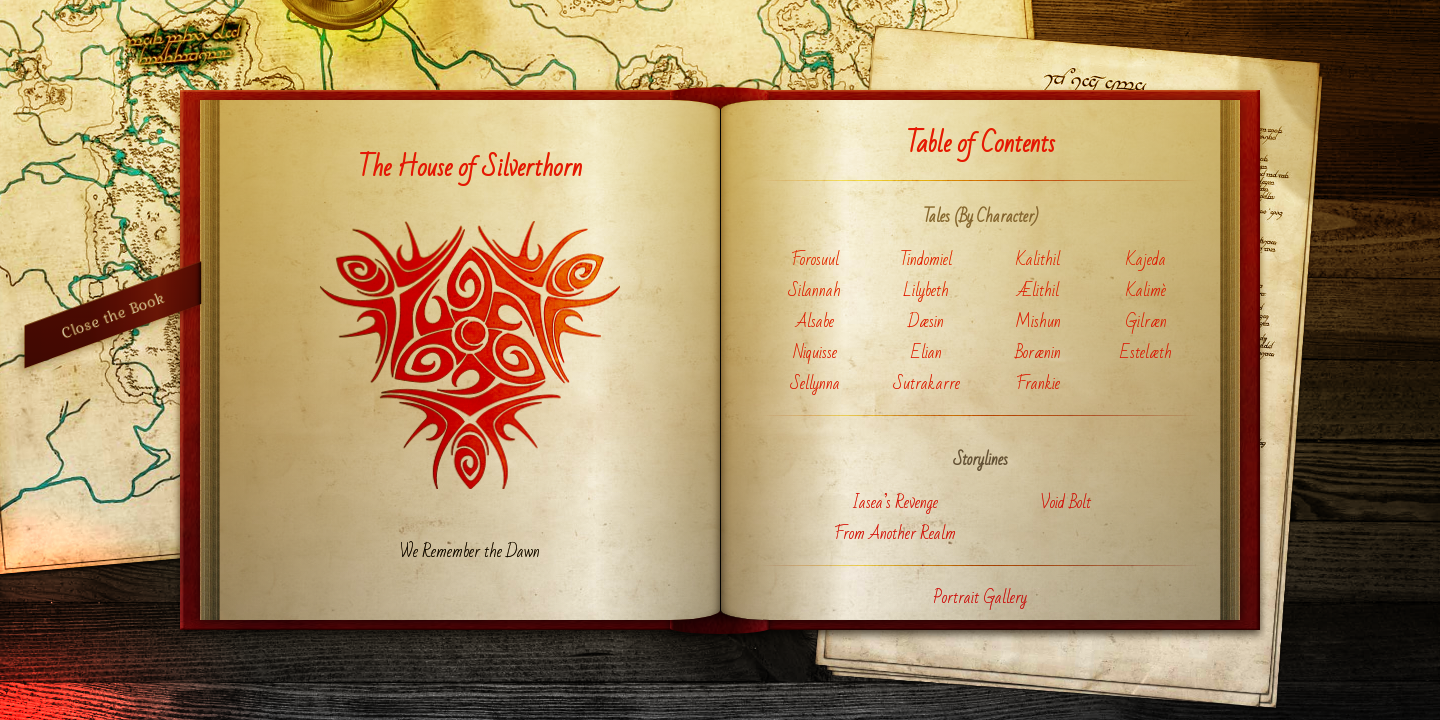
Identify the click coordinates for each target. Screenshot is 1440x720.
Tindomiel (926, 259)
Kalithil (1038, 259)
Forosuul (815, 259)
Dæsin (926, 321)
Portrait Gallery (980, 597)
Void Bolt (1065, 502)
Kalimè (1146, 290)
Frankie (1038, 383)
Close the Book (113, 314)
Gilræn (1146, 321)
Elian (926, 352)
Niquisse (815, 352)
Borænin (1038, 352)
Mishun (1038, 321)
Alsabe (815, 321)
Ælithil (1038, 290)
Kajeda (1146, 259)
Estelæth (1146, 352)
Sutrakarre (926, 383)
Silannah (814, 290)
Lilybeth (926, 290)
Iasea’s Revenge (895, 502)
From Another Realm (895, 533)
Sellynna (815, 383)
